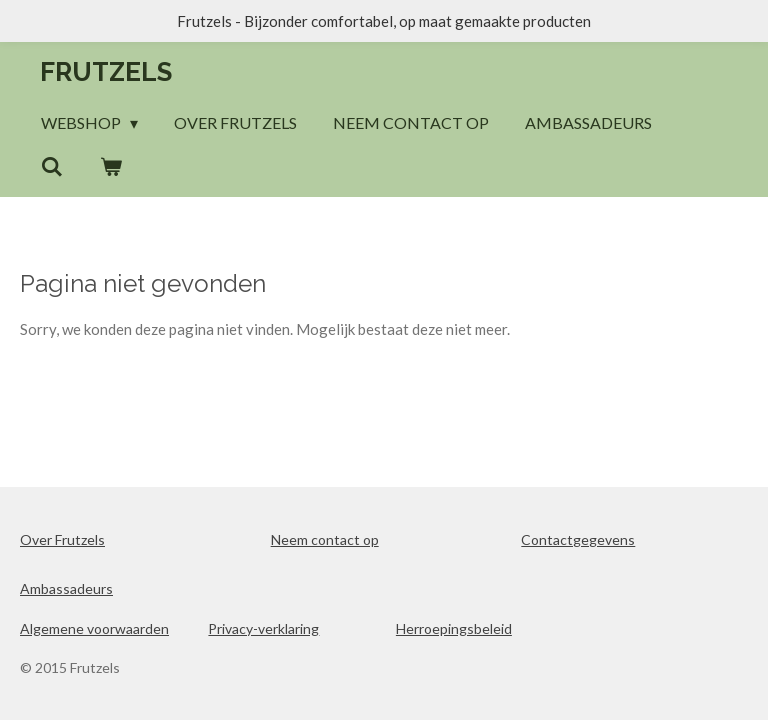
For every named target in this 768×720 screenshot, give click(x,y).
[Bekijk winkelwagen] (110, 166)
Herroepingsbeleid (454, 628)
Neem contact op (325, 539)
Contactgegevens (578, 539)
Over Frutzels (62, 539)
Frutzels (106, 72)
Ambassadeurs (66, 588)
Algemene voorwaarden (94, 628)
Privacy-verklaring (263, 628)
